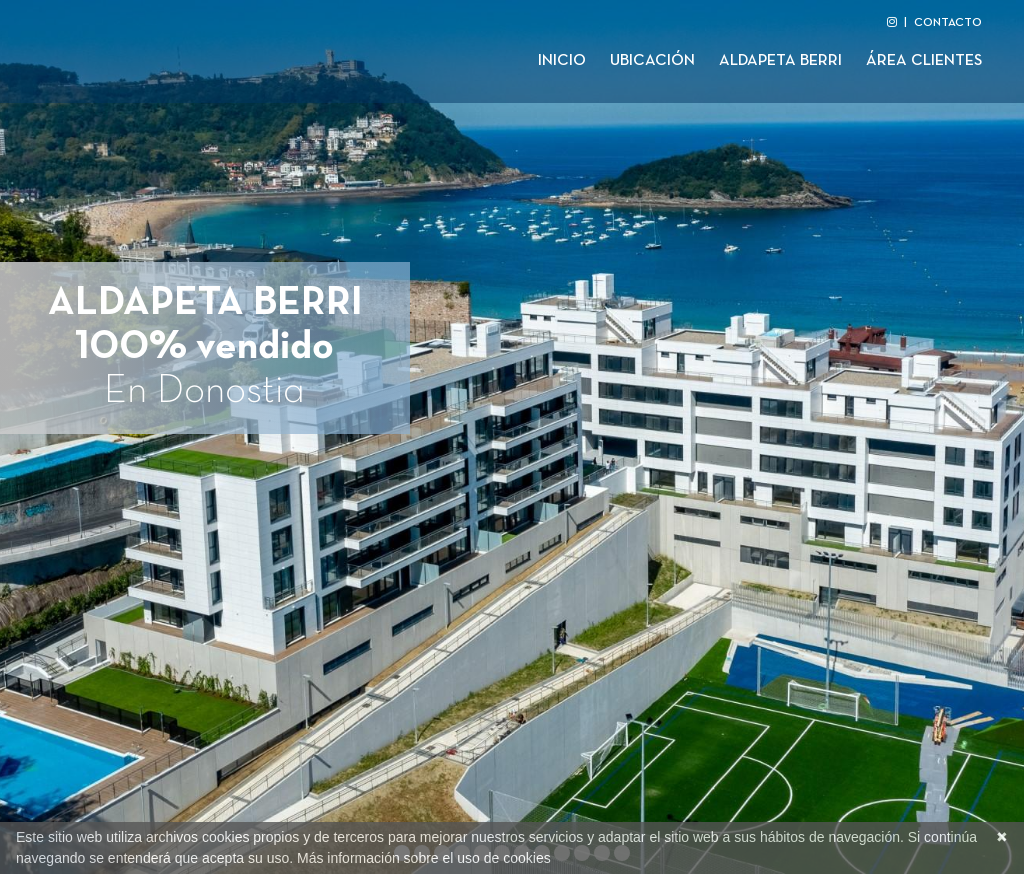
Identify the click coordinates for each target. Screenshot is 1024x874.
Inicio (562, 61)
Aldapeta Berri (780, 61)
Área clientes (924, 61)
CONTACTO (948, 23)
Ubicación (652, 61)
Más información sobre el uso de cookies (424, 858)
